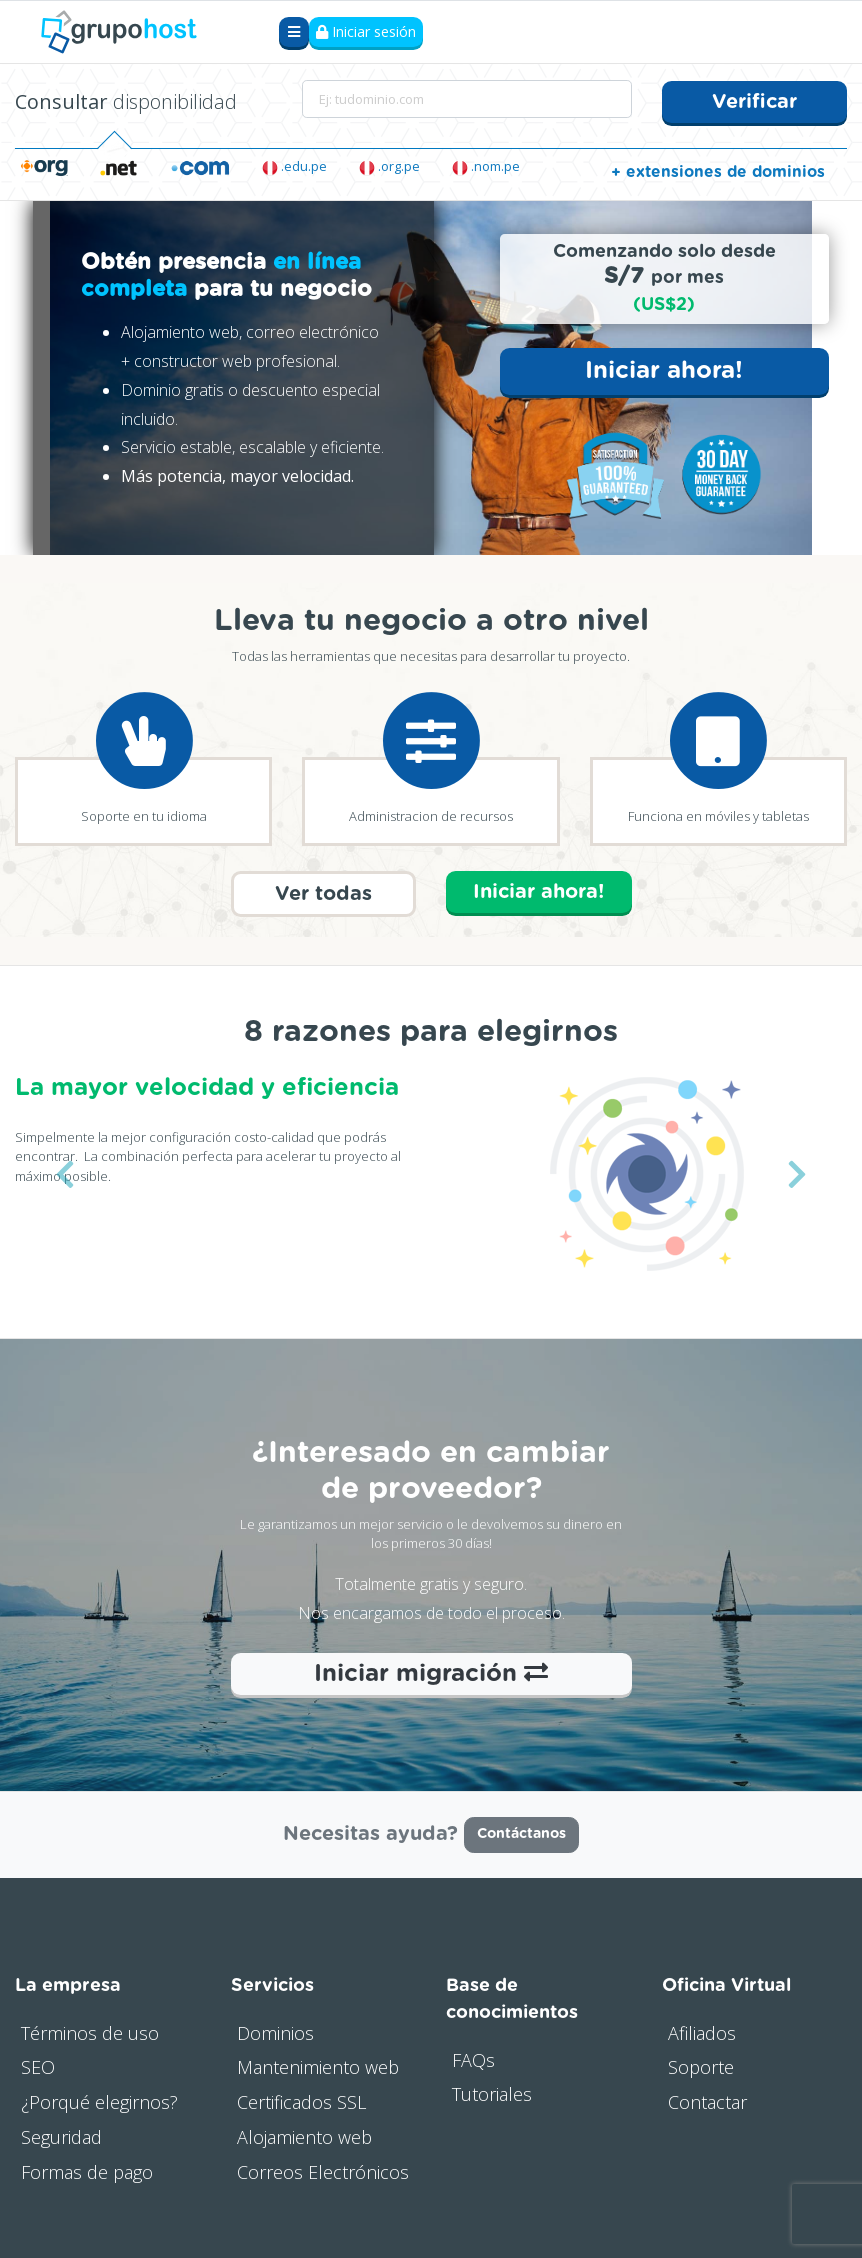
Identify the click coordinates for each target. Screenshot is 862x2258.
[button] (64, 1173)
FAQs (473, 2058)
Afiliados (702, 2031)
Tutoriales (492, 2093)
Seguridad (61, 2136)
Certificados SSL (301, 2101)
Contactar (707, 2101)
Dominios (275, 2031)
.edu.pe (294, 165)
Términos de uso (90, 2031)
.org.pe (389, 165)
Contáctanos (521, 1833)
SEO (38, 2066)
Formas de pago (87, 2170)
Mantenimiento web (318, 2066)
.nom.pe (486, 165)
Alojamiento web (304, 2136)
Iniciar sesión (366, 32)
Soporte (701, 2066)
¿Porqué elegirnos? (99, 2101)
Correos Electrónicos (323, 2170)
